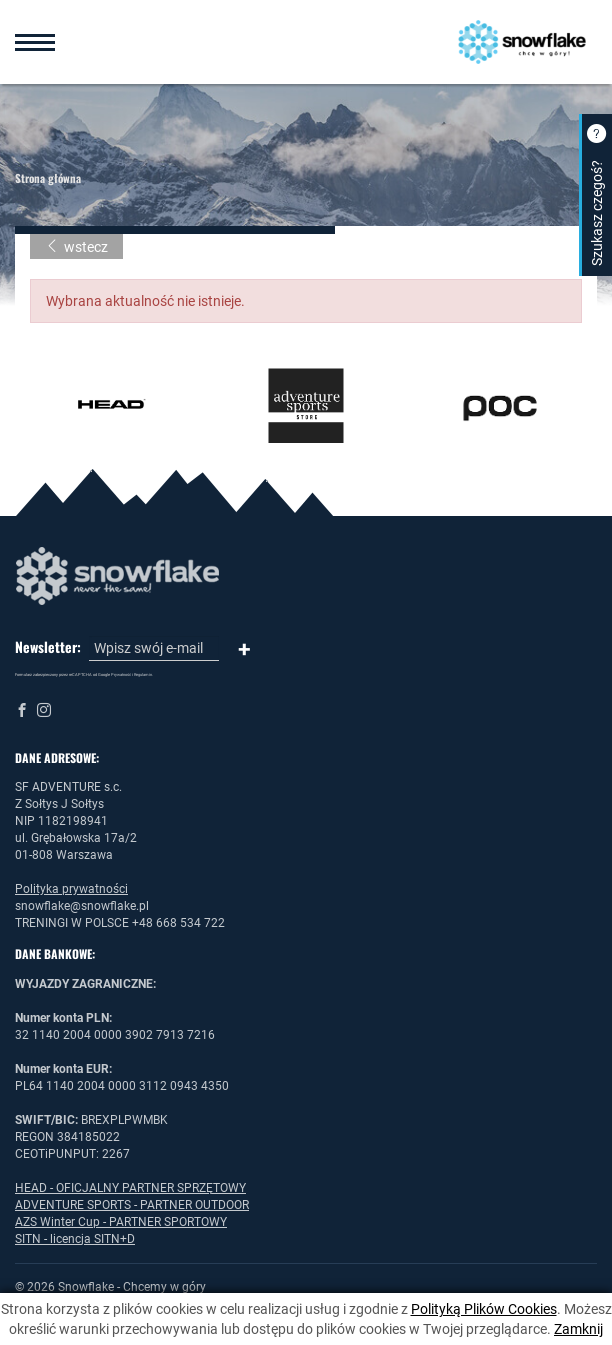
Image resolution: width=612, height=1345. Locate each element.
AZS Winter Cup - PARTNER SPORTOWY (121, 1222)
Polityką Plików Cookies (484, 1309)
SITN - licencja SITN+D (75, 1239)
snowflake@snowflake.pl (82, 906)
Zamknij (578, 1329)
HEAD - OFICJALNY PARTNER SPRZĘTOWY (130, 1188)
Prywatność (121, 674)
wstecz (76, 247)
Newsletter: (48, 647)
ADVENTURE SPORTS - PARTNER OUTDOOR (132, 1205)
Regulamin (143, 674)
